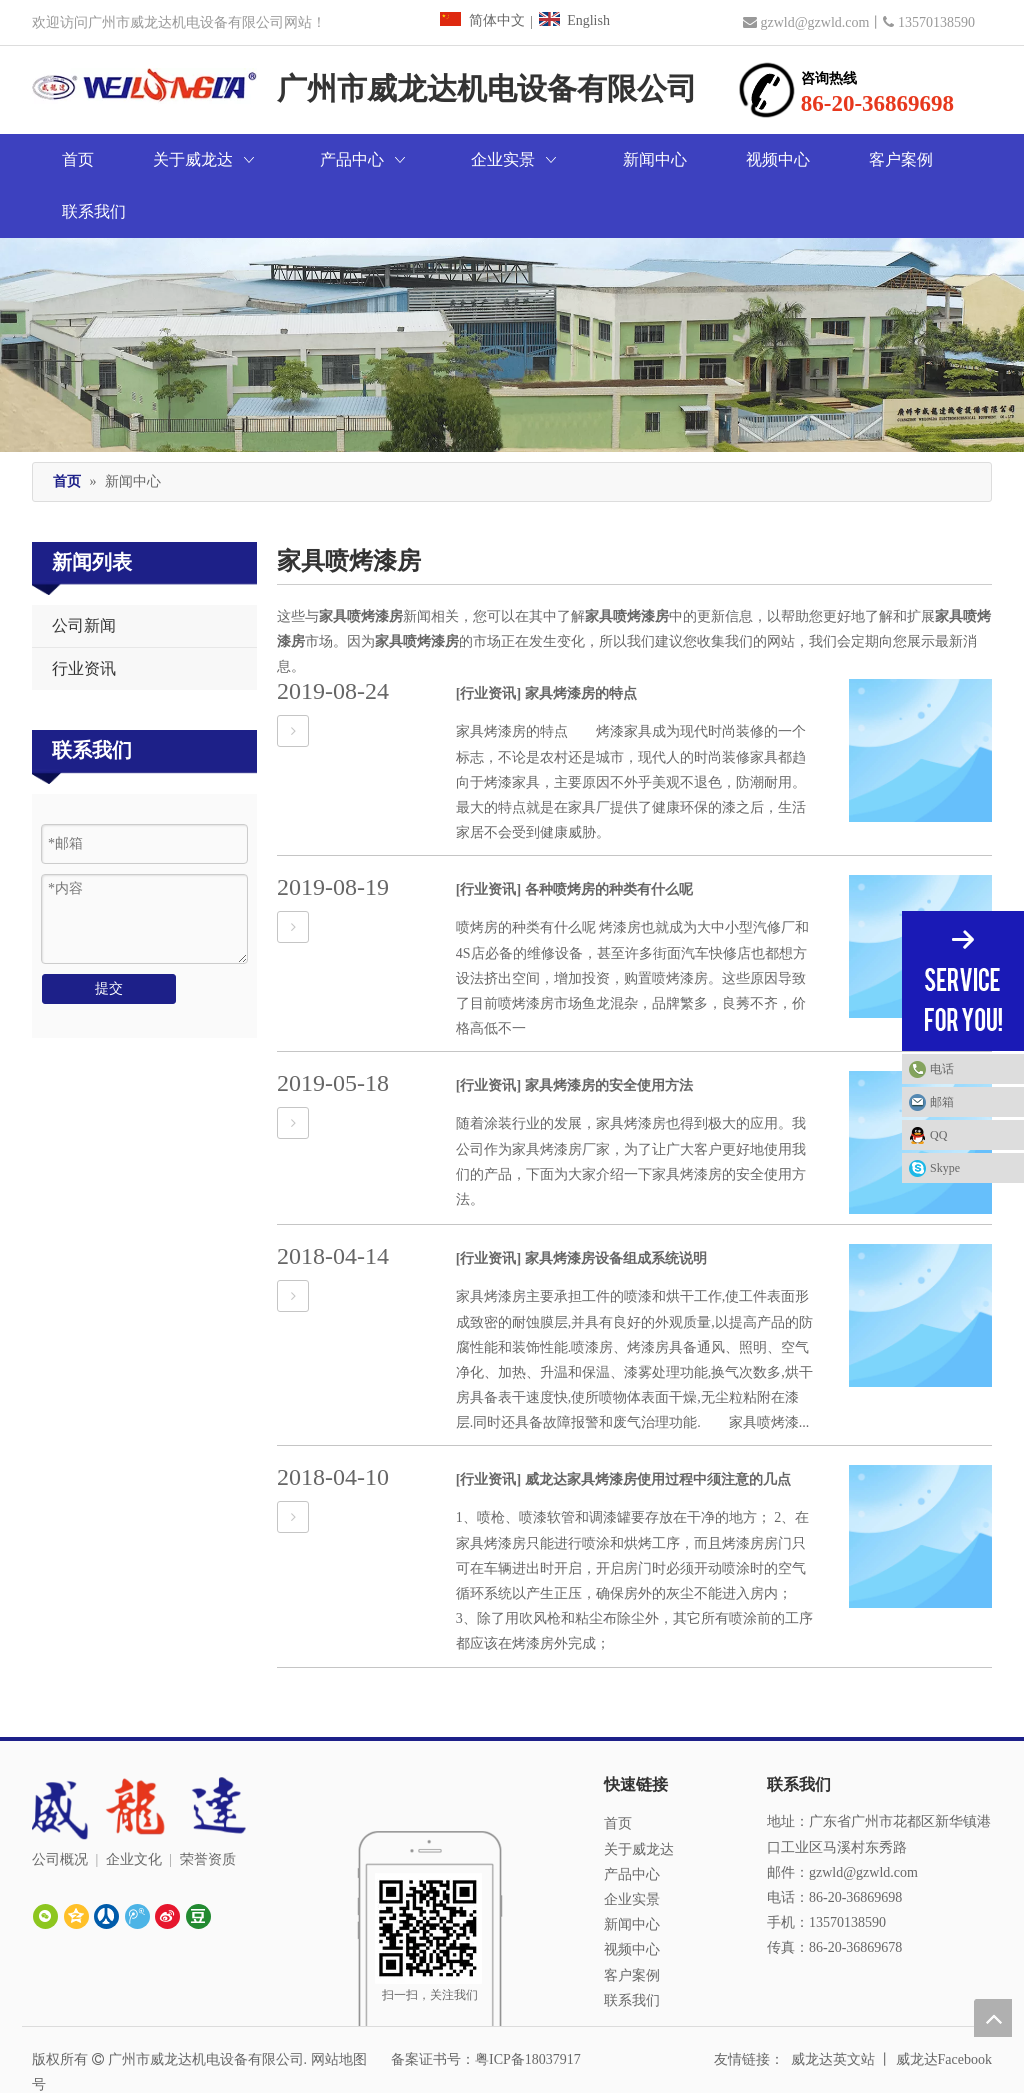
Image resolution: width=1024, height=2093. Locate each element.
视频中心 (632, 1897)
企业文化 (134, 1807)
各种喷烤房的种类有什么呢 (609, 837)
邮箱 (942, 1102)
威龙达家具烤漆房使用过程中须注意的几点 (658, 1427)
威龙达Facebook (944, 2007)
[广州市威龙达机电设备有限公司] (512, 292)
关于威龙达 (639, 1797)
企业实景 (632, 1847)
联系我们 (632, 1948)
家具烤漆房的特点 (581, 641)
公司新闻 (84, 573)
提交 (109, 936)
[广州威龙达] (430, 1835)
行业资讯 (84, 616)
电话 (972, 1069)
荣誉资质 (208, 1807)
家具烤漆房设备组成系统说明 (616, 1206)
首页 (618, 1771)
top (993, 2018)
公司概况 (60, 1807)
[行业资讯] (488, 641)
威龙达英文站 (833, 2007)
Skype (945, 1168)
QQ (938, 1135)
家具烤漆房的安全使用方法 (609, 1033)
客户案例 (632, 1923)
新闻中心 (632, 1872)
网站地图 (339, 2007)
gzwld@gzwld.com (814, 22)
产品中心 (632, 1822)
